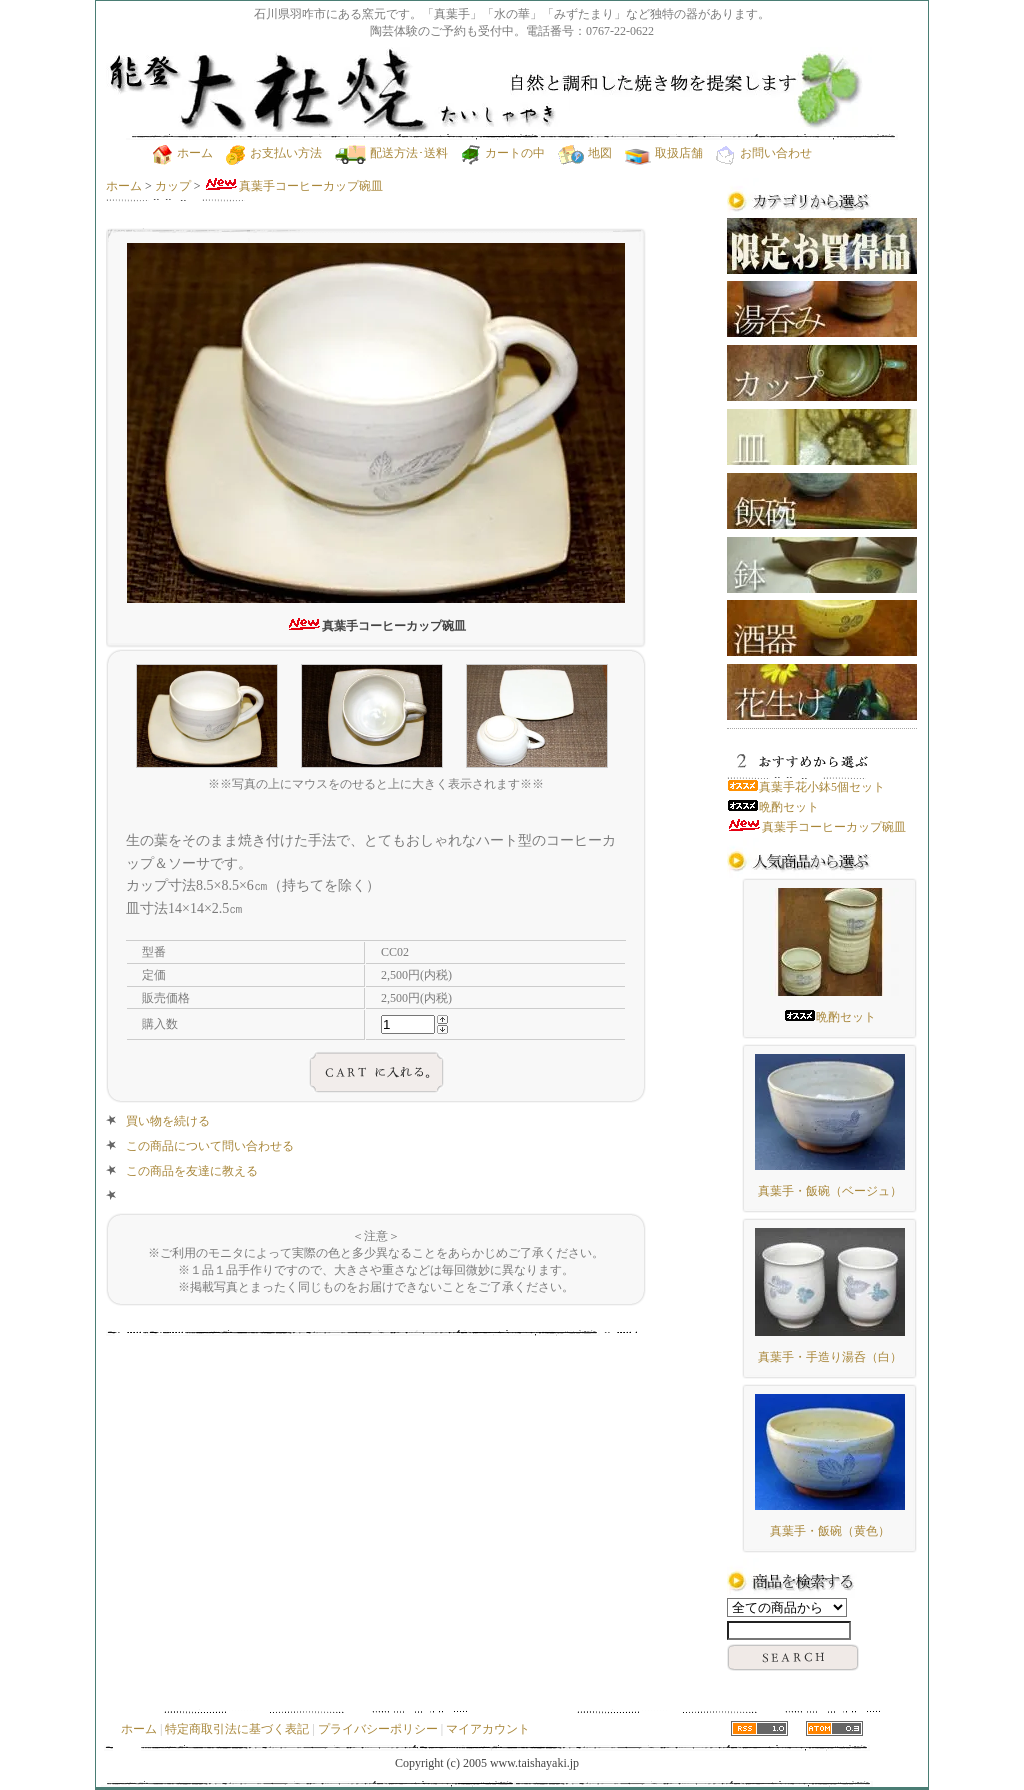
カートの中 (503, 153)
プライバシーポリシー (378, 1729)
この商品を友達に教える (192, 1171)
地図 (585, 153)
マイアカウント (488, 1729)
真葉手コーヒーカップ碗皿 (293, 186)
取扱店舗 (664, 153)
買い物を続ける (168, 1121)
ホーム (183, 153)
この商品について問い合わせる (210, 1146)
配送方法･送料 (391, 153)
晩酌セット (773, 807)
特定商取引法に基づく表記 (237, 1729)
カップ (173, 186)
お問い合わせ (764, 153)
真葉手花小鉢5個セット (806, 787)
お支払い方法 (274, 153)
